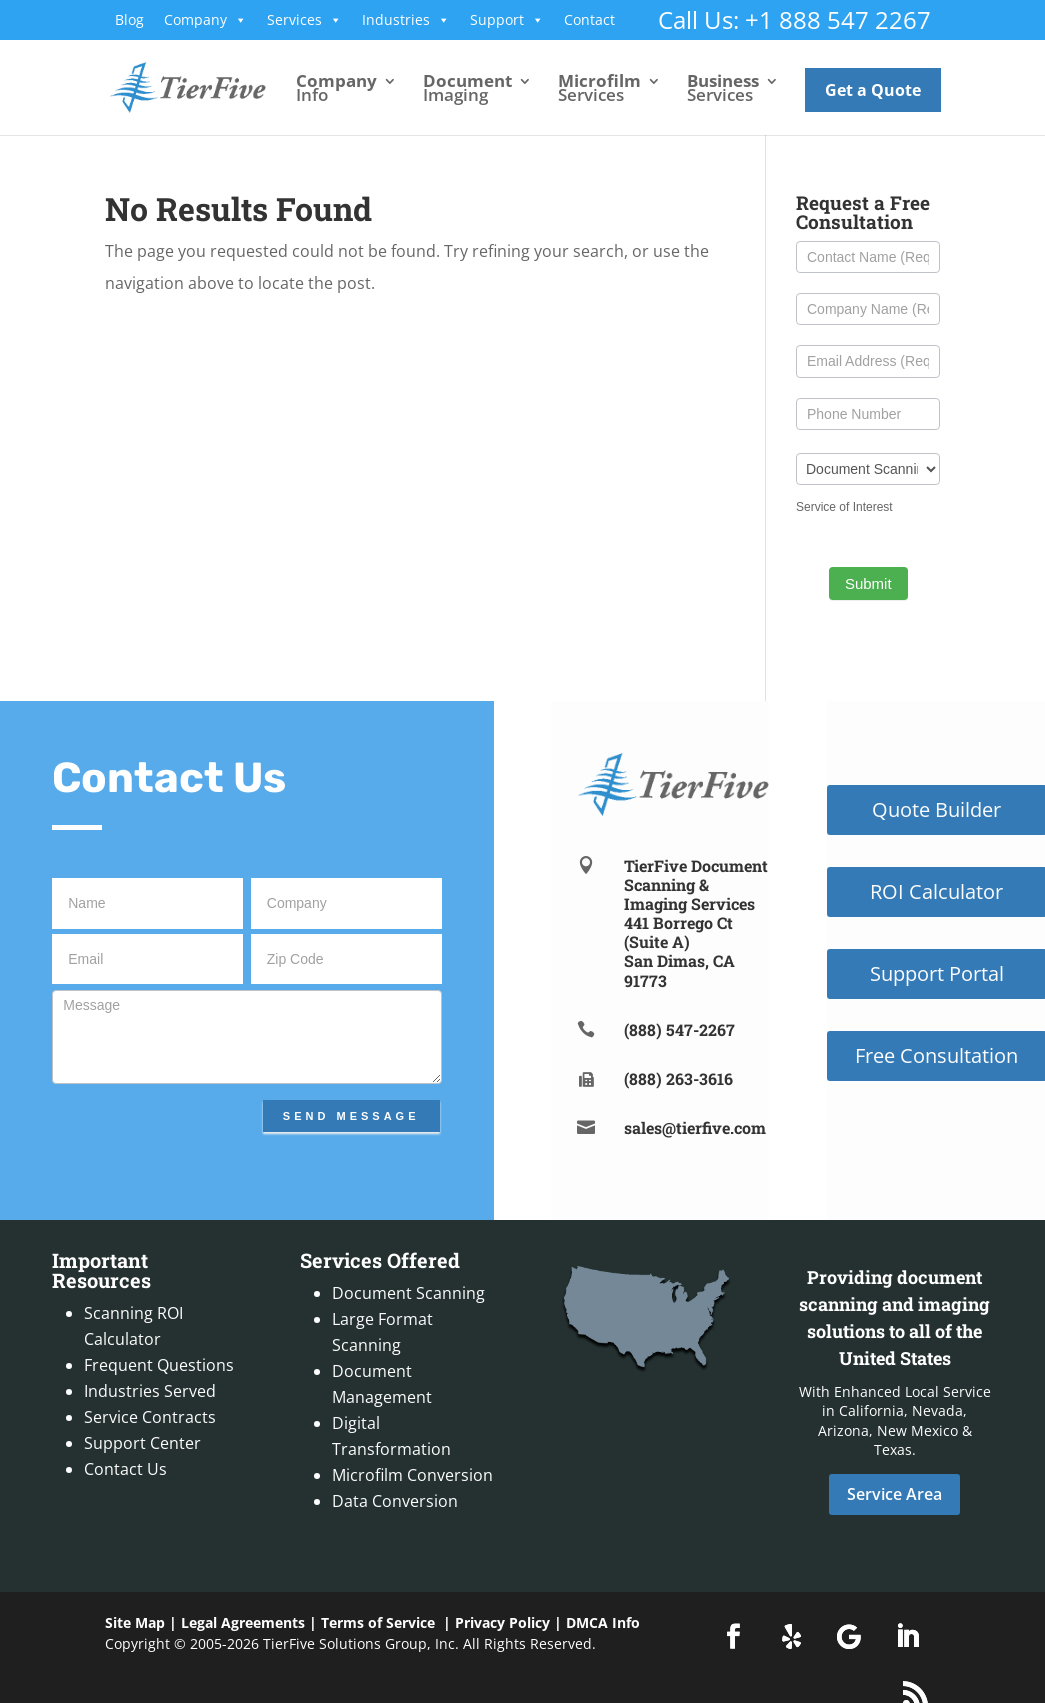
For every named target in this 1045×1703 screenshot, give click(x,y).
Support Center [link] (142, 1443)
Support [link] (507, 20)
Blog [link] (129, 19)
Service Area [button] (894, 1494)
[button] (733, 1637)
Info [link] (336, 90)
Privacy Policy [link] (502, 1622)
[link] (205, 86)
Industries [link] (406, 20)
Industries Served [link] (150, 1391)
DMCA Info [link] (603, 1622)
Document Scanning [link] (408, 1293)
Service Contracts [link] (150, 1417)
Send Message (351, 1116)
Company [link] (205, 20)
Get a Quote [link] (873, 90)
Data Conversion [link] (395, 1501)
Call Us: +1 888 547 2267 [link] (794, 19)
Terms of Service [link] (378, 1622)
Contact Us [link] (125, 1469)
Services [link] (304, 20)
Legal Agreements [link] (243, 1622)
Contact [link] (589, 19)
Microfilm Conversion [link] (412, 1475)
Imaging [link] (467, 90)
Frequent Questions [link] (159, 1365)
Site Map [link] (135, 1622)
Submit (868, 583)
